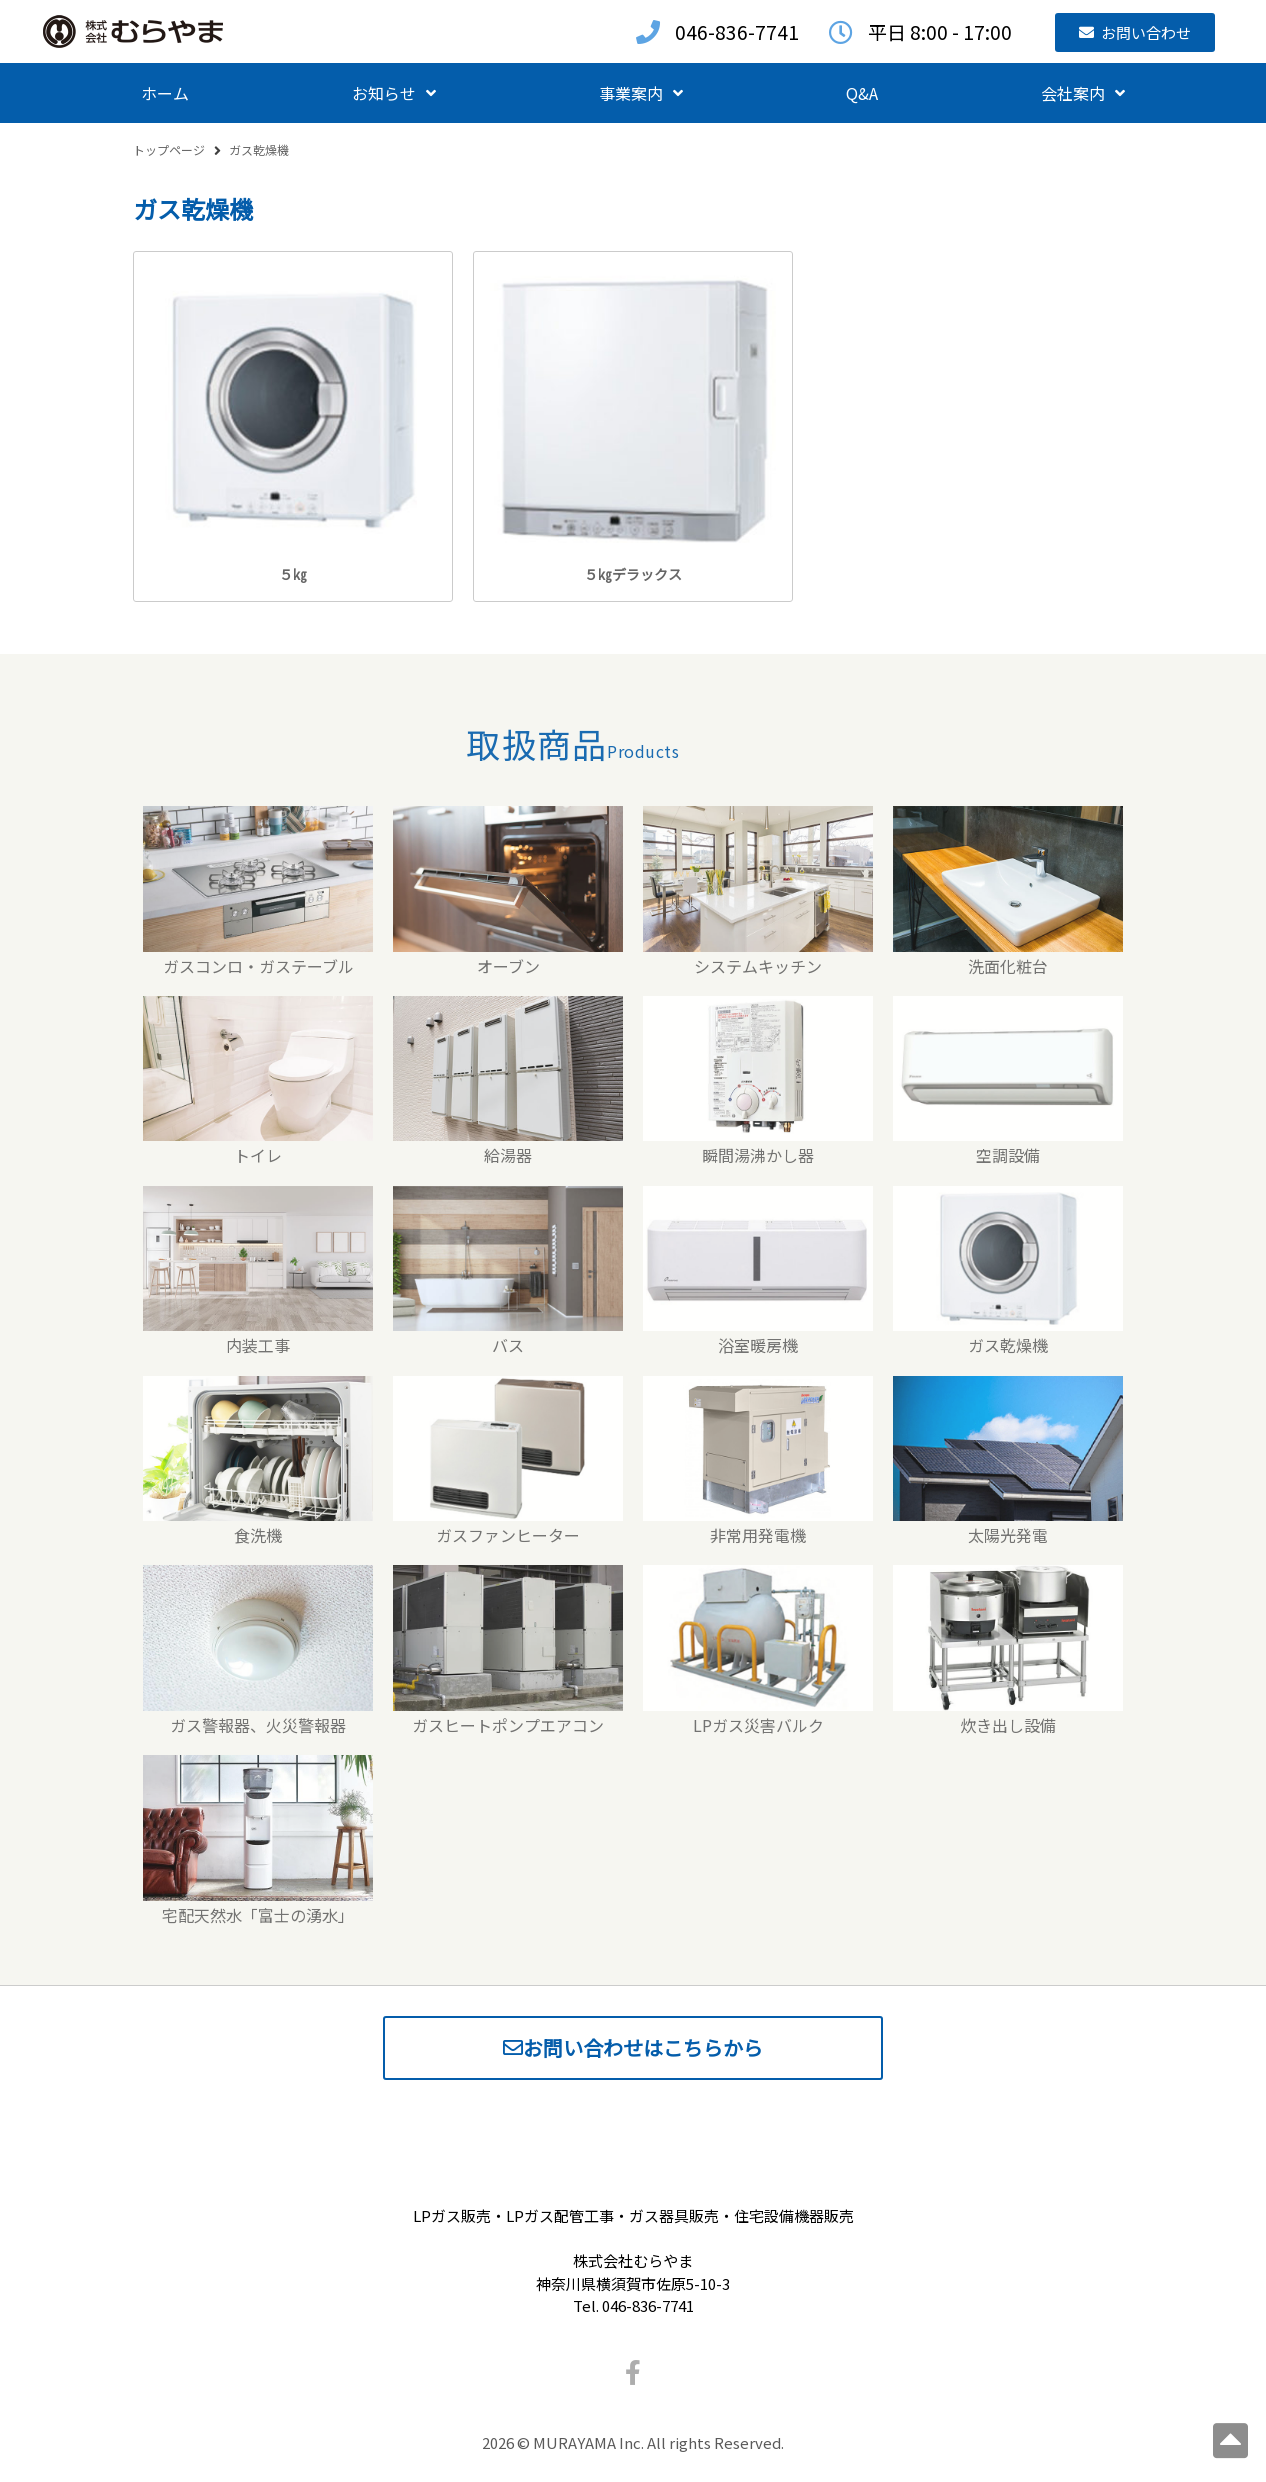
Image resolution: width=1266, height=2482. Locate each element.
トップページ (169, 149)
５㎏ (293, 574)
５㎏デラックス (633, 574)
